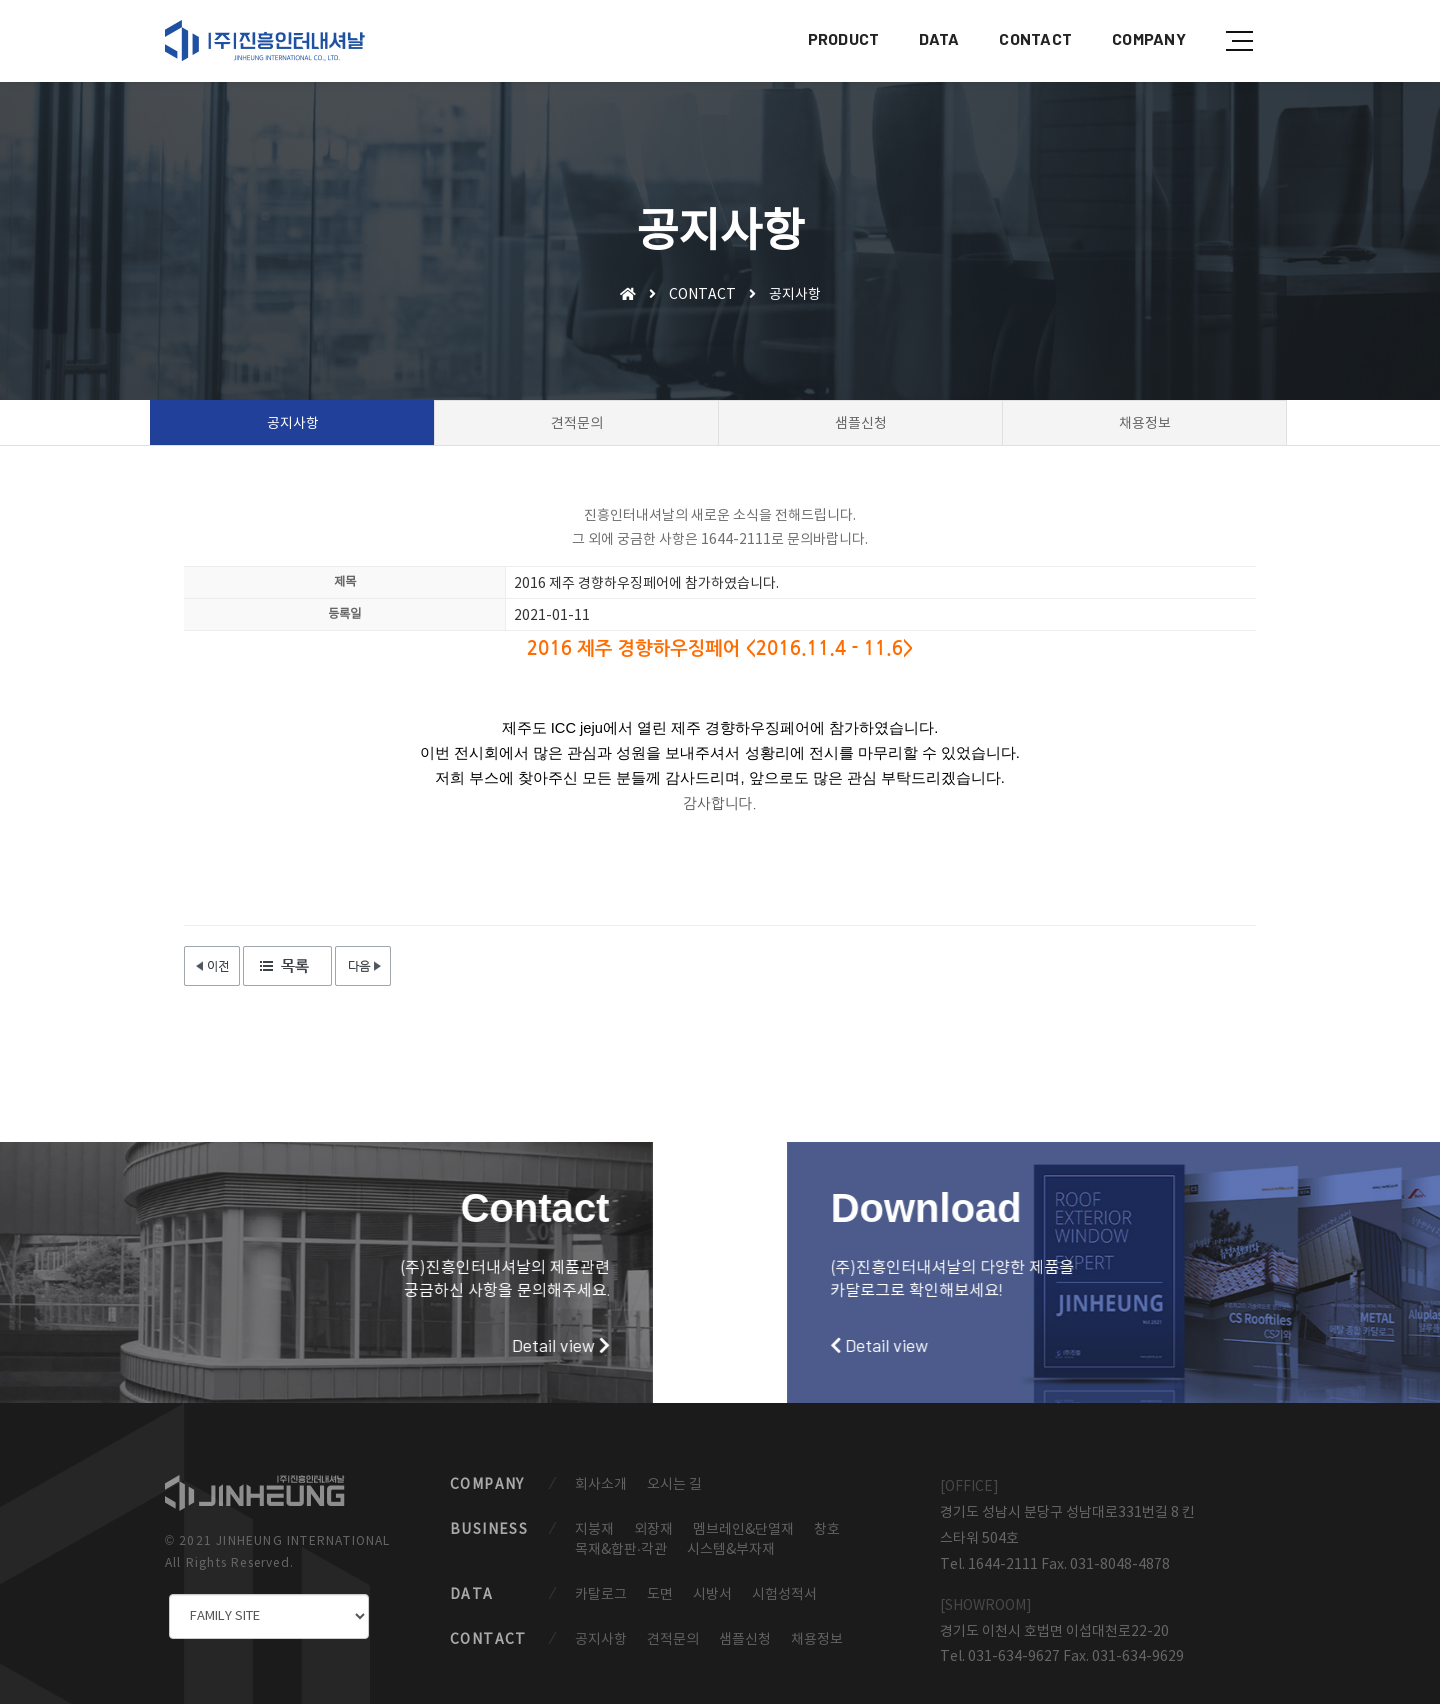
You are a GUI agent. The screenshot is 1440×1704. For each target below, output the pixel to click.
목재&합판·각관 (621, 1550)
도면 (660, 1595)
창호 (827, 1530)
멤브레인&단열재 (743, 1530)
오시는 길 (674, 1485)
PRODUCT (842, 35)
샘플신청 (745, 1640)
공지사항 (601, 1640)
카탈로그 (601, 1595)
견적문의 (673, 1640)
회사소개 (601, 1485)
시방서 (712, 1595)
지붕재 (594, 1530)
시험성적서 (784, 1595)
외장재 (653, 1530)
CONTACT (1033, 35)
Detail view (253, 1345)
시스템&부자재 (731, 1550)
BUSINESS (489, 1530)
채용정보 (817, 1640)
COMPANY (1147, 35)
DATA (937, 35)
